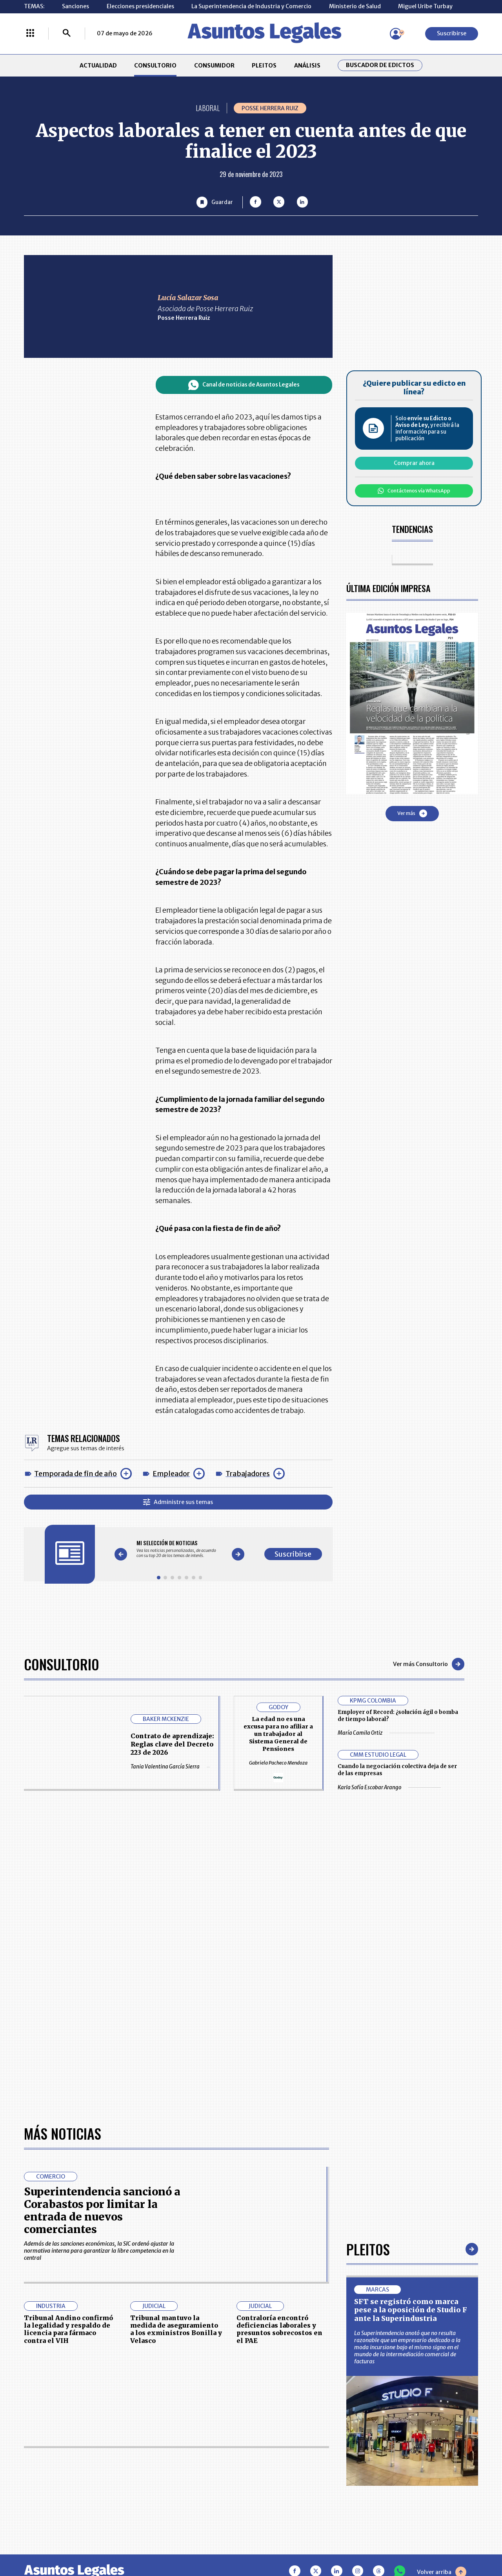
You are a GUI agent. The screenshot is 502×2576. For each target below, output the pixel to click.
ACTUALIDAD (98, 65)
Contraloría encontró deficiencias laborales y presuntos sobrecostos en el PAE (279, 2329)
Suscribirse (451, 33)
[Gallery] (179, 1549)
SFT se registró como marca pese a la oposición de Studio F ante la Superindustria (410, 2310)
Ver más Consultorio (428, 1664)
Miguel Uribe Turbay (425, 6)
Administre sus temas (178, 1502)
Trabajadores (248, 1473)
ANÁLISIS (307, 65)
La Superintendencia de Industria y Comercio (251, 6)
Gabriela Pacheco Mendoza (278, 1763)
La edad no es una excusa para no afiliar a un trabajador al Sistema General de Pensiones (278, 1734)
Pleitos (368, 2249)
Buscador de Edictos (380, 65)
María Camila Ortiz (386, 1733)
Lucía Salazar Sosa (188, 297)
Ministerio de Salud (355, 6)
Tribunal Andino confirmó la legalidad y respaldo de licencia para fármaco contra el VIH (68, 2329)
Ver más (412, 813)
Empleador (171, 1473)
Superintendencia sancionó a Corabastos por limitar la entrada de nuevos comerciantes (102, 2210)
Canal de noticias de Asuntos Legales (244, 385)
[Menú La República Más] (30, 34)
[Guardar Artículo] (215, 202)
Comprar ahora (414, 463)
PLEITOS (264, 65)
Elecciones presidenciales (140, 6)
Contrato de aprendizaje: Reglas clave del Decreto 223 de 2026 (172, 1744)
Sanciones (75, 6)
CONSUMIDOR (214, 65)
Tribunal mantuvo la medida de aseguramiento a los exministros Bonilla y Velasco (176, 2329)
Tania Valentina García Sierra (170, 1766)
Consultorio (61, 1664)
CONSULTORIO (155, 65)
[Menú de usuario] (395, 34)
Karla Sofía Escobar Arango (389, 1787)
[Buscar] (66, 34)
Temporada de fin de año (75, 1473)
